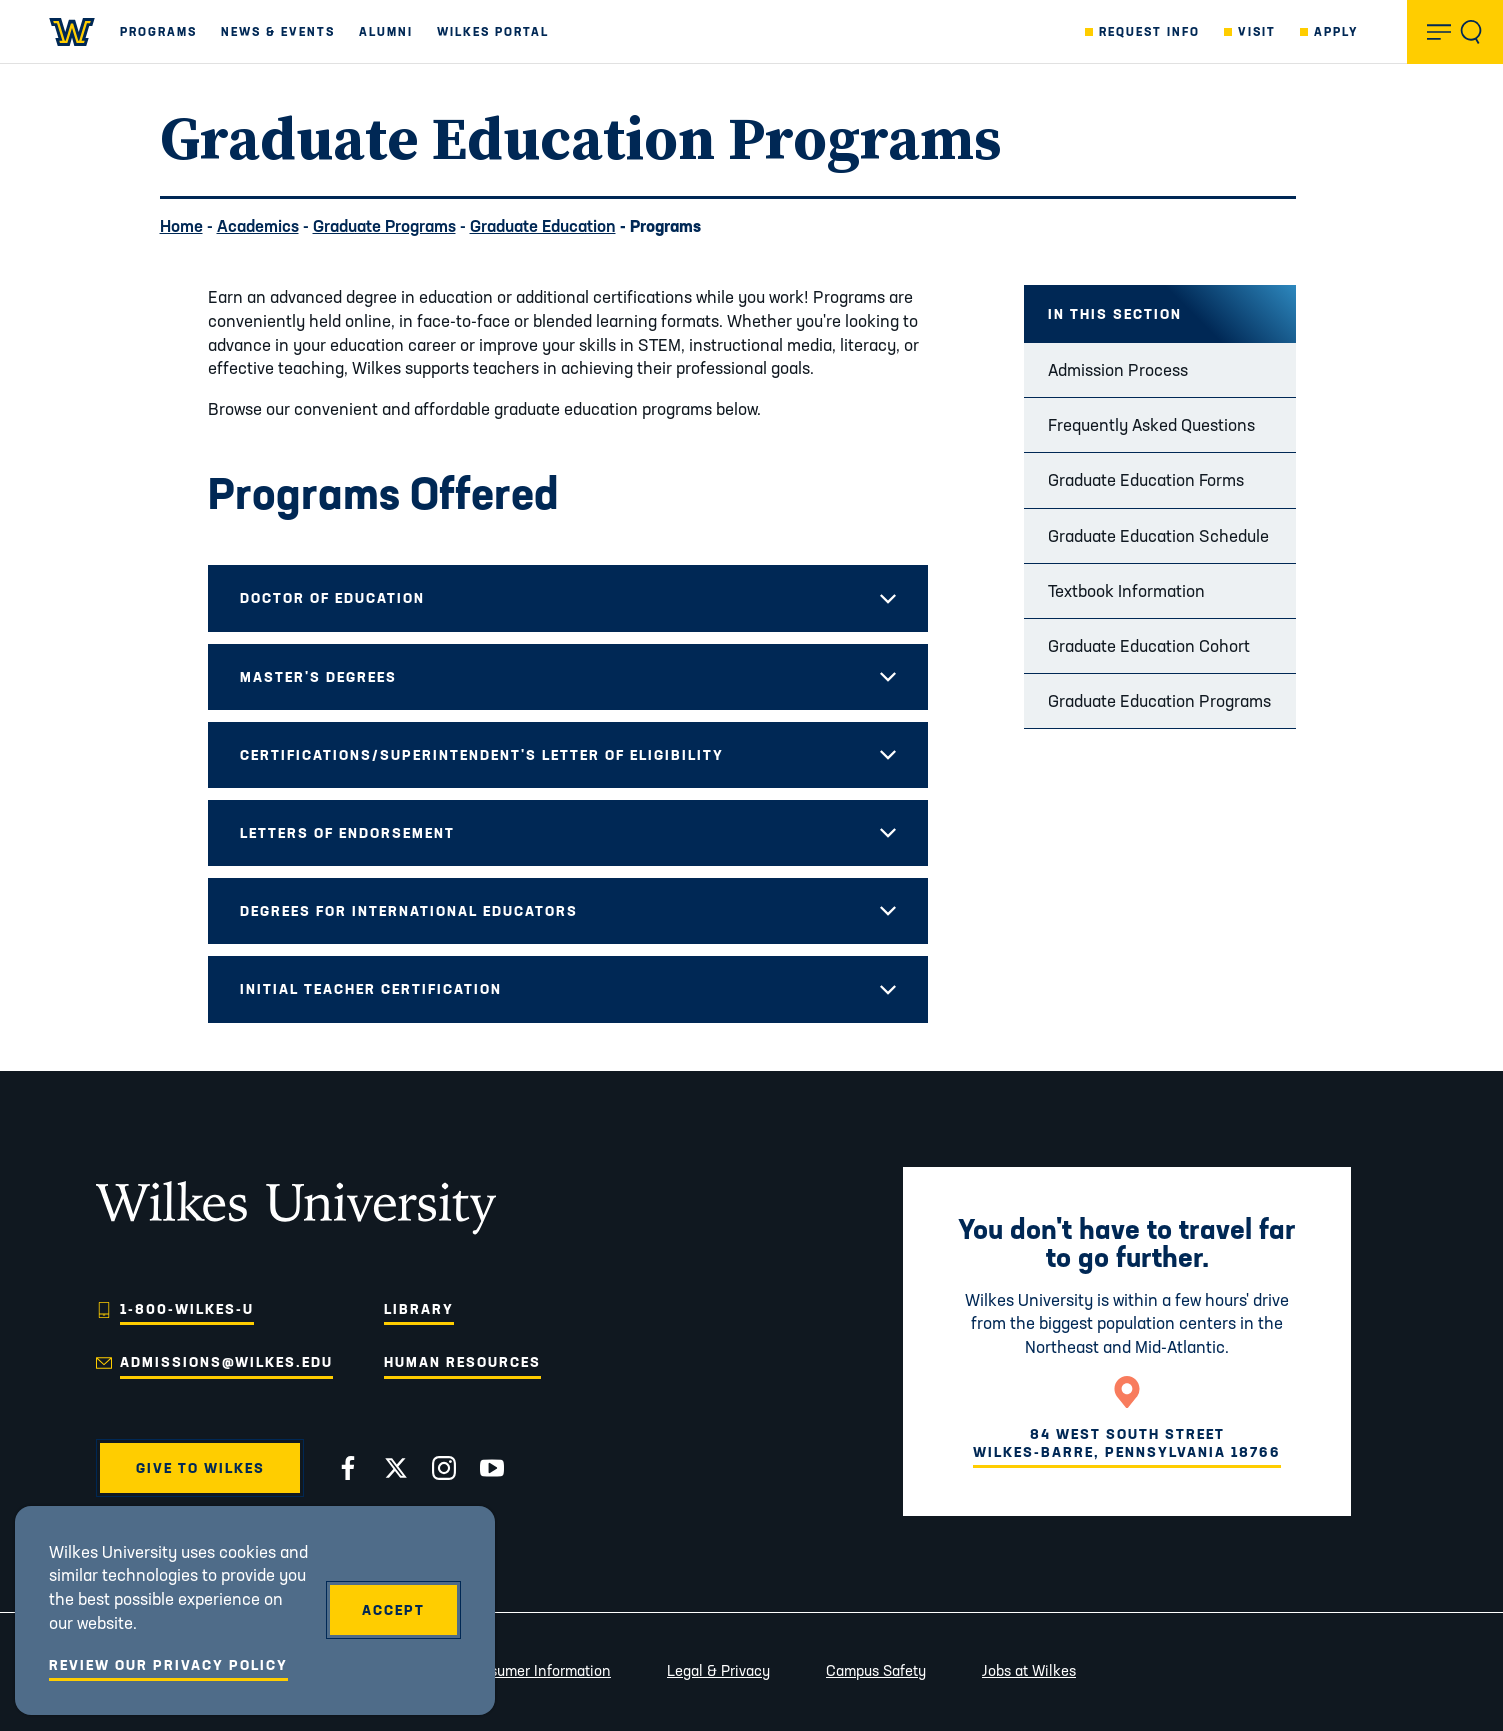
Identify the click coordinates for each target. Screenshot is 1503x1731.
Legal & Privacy (718, 1670)
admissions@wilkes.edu (226, 1362)
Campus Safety (876, 1670)
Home (181, 225)
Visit (1257, 31)
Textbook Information (1126, 590)
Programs (158, 31)
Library (419, 1309)
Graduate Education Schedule (1158, 535)
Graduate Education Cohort (1149, 645)
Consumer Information (537, 1670)
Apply (1336, 31)
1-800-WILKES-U (187, 1309)
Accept (393, 1610)
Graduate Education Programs (1159, 700)
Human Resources (462, 1362)
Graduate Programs (384, 225)
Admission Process (1118, 369)
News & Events (278, 31)
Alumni (386, 31)
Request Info (1149, 31)
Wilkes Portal (493, 31)
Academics (258, 225)
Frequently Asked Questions (1151, 424)
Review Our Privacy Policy (168, 1665)
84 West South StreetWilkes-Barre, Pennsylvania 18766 (1127, 1443)
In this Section (1115, 314)
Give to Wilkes (200, 1468)
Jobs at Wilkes (1029, 1670)
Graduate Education (543, 225)
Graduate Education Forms (1146, 479)
